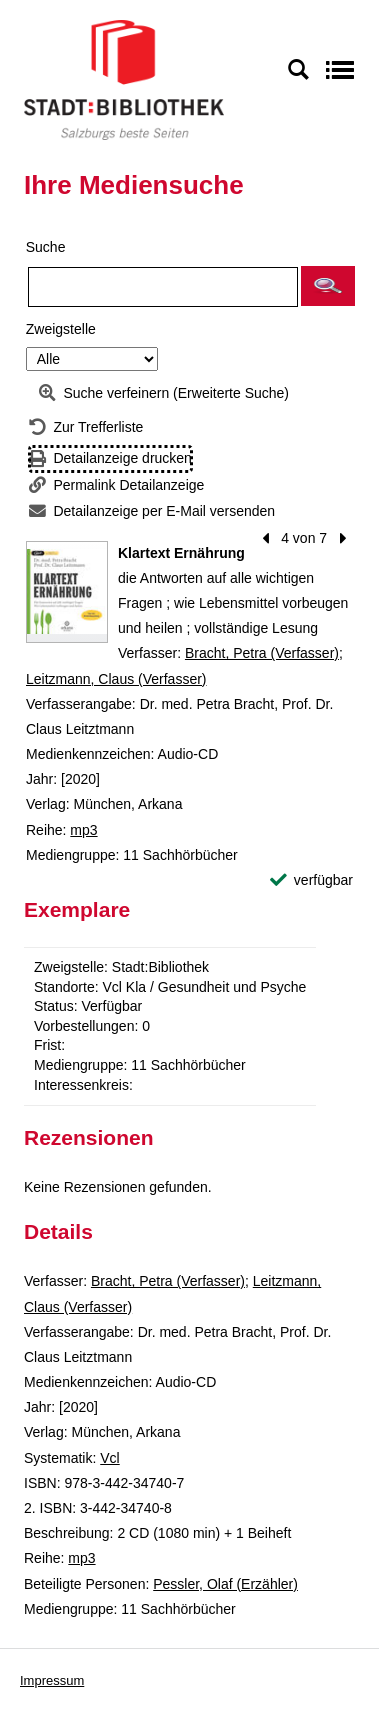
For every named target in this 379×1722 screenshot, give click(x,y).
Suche (46, 247)
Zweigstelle (61, 329)
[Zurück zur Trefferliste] (86, 427)
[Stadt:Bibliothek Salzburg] (124, 79)
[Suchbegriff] (163, 287)
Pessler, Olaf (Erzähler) (225, 1584)
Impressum (52, 1680)
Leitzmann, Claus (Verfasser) (116, 679)
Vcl (109, 1458)
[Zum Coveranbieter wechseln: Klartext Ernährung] (67, 592)
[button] (328, 286)
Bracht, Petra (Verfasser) (262, 653)
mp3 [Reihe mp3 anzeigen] (83, 830)
